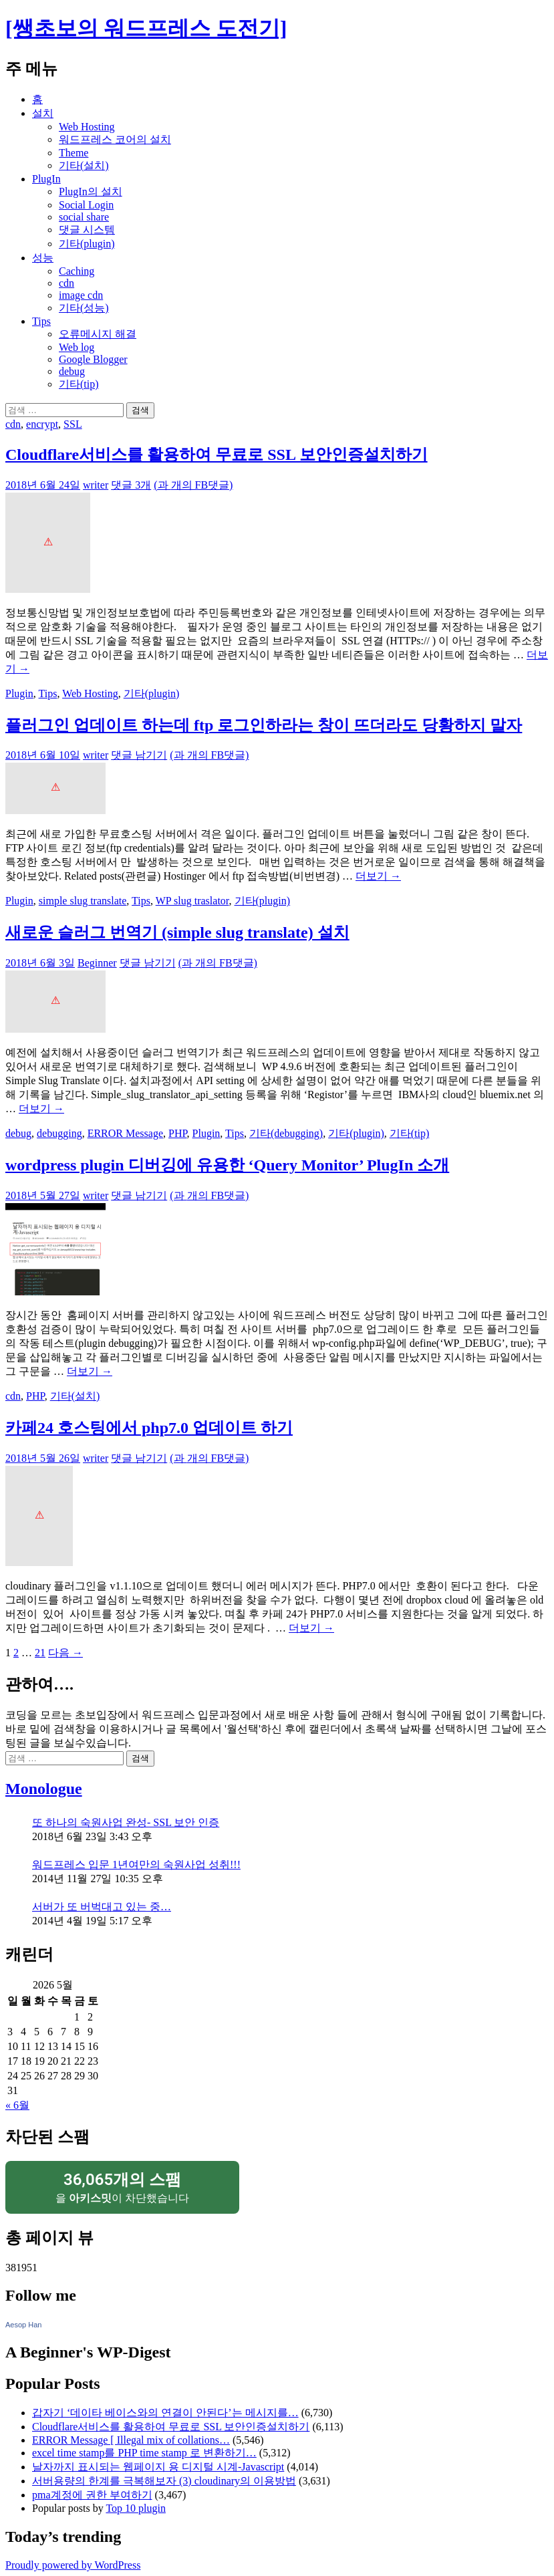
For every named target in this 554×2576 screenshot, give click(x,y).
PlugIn (46, 178)
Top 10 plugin (136, 2508)
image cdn (81, 295)
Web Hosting (87, 126)
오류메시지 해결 (97, 334)
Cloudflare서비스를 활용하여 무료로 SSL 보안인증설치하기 (216, 454)
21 (40, 1652)
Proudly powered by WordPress (72, 2565)
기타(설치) (84, 165)
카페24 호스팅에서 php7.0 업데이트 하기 (149, 1427)
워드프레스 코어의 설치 (115, 139)
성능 (42, 257)
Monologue (43, 1788)
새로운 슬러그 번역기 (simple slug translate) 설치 (177, 932)
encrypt (42, 424)
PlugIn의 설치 (90, 191)
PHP (177, 1133)
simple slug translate (83, 900)
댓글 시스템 (87, 229)
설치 (42, 113)
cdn (66, 283)
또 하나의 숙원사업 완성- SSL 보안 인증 (125, 1822)
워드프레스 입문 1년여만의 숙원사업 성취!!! (136, 1864)
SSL (72, 424)
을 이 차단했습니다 (122, 2186)
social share (84, 217)
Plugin (19, 693)
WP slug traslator (192, 900)
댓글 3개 (131, 485)
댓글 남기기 (139, 755)
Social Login (86, 205)
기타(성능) (84, 307)
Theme (73, 152)
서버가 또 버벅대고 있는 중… (101, 1906)
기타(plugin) (87, 243)
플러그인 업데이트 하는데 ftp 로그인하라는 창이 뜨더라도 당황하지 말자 (263, 725)
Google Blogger (93, 359)
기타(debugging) (286, 1133)
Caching (76, 271)
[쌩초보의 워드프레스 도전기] (146, 28)
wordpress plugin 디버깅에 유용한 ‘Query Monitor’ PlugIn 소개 (227, 1165)
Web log (76, 347)
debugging (59, 1133)
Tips (41, 321)
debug (72, 371)
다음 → (65, 1652)
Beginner (97, 963)
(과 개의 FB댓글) (193, 485)
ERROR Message (125, 1133)
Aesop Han (23, 2325)
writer (95, 485)
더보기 (378, 876)
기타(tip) (79, 384)
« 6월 (17, 2105)
